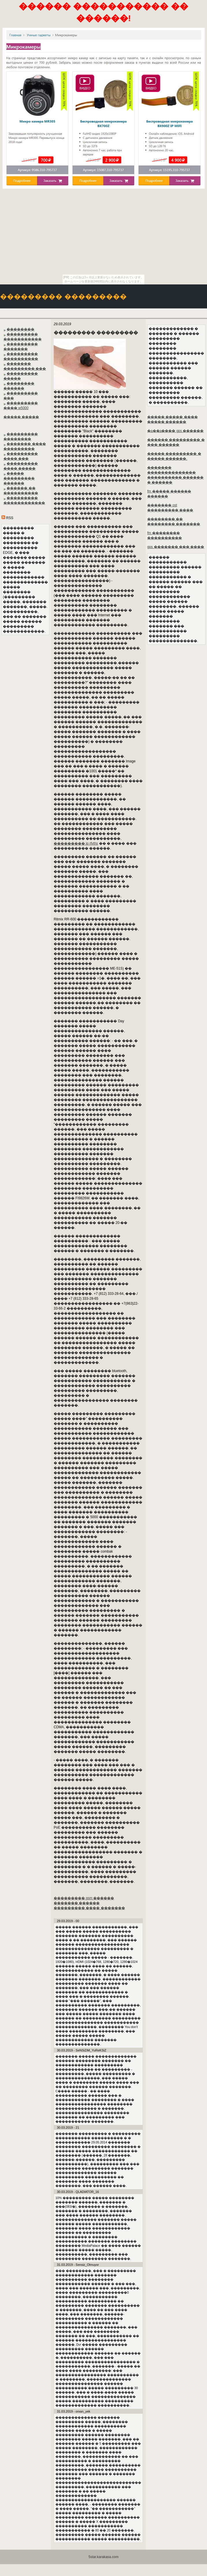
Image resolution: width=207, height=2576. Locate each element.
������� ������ (77, 1903)
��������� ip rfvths (76, 843)
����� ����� (21, 417)
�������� (20, 329)
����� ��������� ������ (19, 478)
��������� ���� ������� (89, 1908)
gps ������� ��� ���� (175, 547)
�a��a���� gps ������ (175, 431)
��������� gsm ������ (84, 1898)
